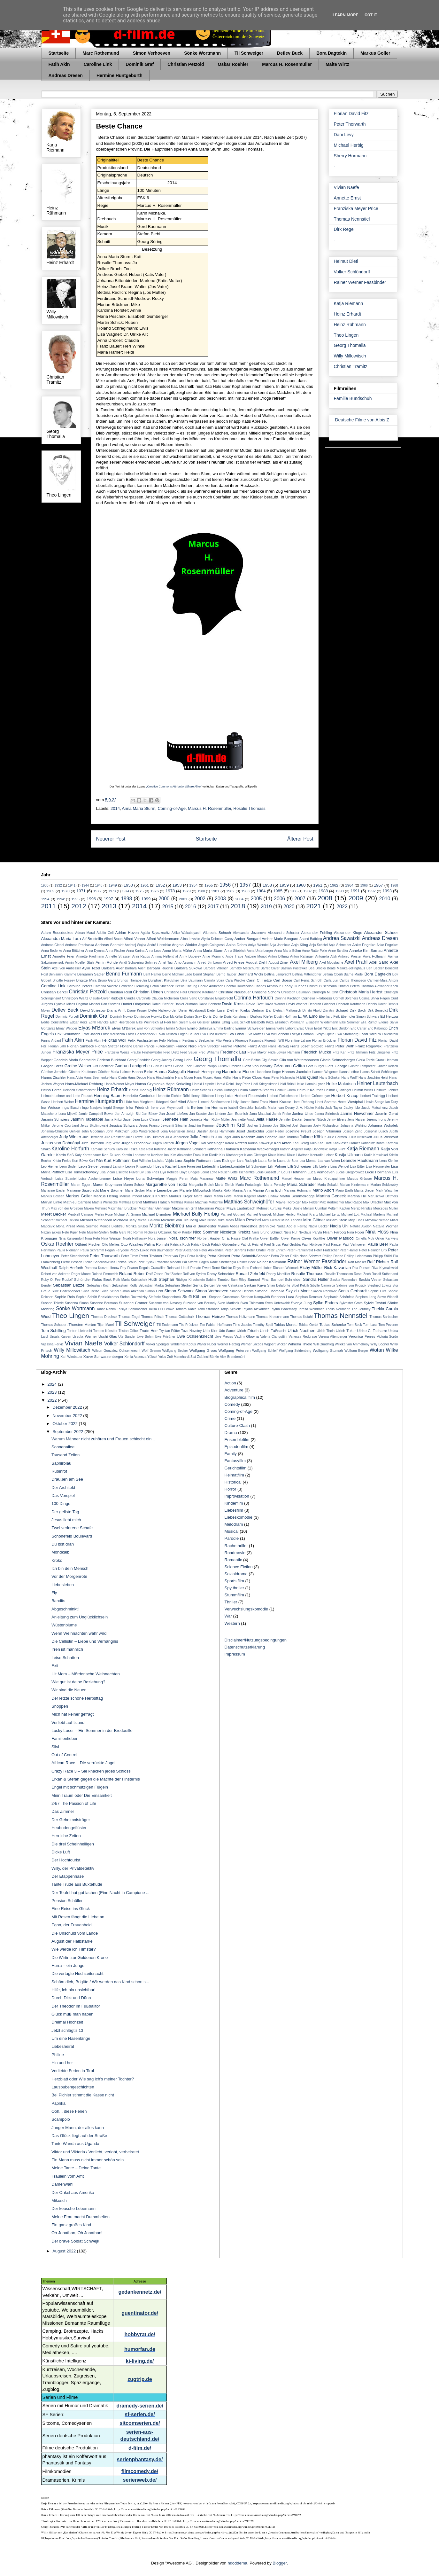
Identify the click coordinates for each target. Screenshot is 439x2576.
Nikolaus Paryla (310, 1232)
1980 (201, 891)
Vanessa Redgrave (303, 1336)
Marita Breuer (364, 1190)
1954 (193, 885)
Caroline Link (98, 64)
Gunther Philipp (205, 1066)
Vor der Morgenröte (69, 1576)
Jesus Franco (149, 1125)
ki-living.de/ (140, 2361)
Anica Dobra (236, 945)
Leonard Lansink (112, 1166)
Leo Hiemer (49, 1166)
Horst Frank (259, 1102)
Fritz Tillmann (358, 1052)
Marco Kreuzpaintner (329, 1178)
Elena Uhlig (220, 1022)
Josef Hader (275, 1131)
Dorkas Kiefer (261, 1016)
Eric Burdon (341, 1028)
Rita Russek (361, 1268)
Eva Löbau (236, 1034)
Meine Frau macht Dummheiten (80, 2216)
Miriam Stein (336, 1220)
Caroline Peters (79, 986)
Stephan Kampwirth (255, 1297)
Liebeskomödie (232, 1166)
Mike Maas (226, 1220)
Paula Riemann (68, 1250)
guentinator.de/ (139, 2313)
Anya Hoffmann (374, 956)
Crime (230, 1418)
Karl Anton (282, 1143)
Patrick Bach (200, 1244)
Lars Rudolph (247, 1161)
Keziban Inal (160, 1155)
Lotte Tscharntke (242, 1172)
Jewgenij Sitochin (174, 1125)
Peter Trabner (150, 1256)
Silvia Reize (90, 1291)
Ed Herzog (389, 1016)
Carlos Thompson (352, 980)
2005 (256, 898)
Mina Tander (291, 1220)
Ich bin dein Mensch (70, 1568)
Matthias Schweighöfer (249, 1201)
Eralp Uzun (305, 1028)
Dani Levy (344, 134)
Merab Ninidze (361, 1208)
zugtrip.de (139, 2379)
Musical (232, 1531)
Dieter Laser (216, 1010)
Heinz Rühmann (350, 324)
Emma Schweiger (250, 1028)
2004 (239, 899)
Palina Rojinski (156, 1244)
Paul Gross (272, 1244)
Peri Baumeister (161, 1250)
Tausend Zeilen (65, 1454)
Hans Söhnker (330, 1077)
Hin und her (62, 2062)
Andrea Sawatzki (341, 938)
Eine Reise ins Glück (70, 1908)
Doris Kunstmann (237, 1016)
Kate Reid (145, 1149)
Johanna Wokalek (383, 1125)
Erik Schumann (68, 1034)
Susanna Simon (77, 1303)
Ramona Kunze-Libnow (101, 1268)
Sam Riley (238, 1279)
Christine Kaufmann (202, 992)
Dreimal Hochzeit (67, 2022)
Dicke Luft (60, 1852)
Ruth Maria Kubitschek (130, 1279)
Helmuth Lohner (386, 1090)
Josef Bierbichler (250, 1131)
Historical (233, 1482)
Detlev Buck (290, 53)
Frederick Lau (233, 1052)
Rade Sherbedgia (223, 1262)
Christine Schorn (266, 992)
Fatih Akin (59, 64)
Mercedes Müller (386, 1208)
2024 (53, 1384)
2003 (220, 898)
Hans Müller (222, 1077)
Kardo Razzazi (236, 1143)
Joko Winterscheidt (145, 1131)
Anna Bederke (51, 950)
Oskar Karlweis (386, 1238)
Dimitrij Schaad (335, 1010)
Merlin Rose (103, 1214)
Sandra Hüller (316, 1279)
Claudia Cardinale (137, 998)
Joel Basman (302, 1125)
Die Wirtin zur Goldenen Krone (79, 1957)
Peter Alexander (186, 1250)
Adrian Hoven (127, 932)
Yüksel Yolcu (156, 1356)
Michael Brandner (157, 1214)
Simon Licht (154, 1291)
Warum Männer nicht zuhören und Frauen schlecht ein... (103, 1439)
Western (232, 1623)
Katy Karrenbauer (88, 1155)
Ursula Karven (60, 1336)
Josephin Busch (376, 1131)
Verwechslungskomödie (246, 1609)
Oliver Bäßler (270, 1238)
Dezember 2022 (67, 1407)
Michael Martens (373, 1214)
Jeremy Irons (376, 1119)
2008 (325, 898)
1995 (75, 899)
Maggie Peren (177, 1178)
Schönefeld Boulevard (71, 1536)
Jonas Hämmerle (222, 1131)
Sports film (234, 1580)
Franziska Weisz (116, 1052)
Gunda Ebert (182, 1066)
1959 (284, 885)
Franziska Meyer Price (356, 208)
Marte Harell (203, 1196)
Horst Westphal (350, 1102)
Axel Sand (379, 962)
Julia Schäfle (266, 1137)
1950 (128, 885)
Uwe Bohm (145, 1336)
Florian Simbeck (80, 1046)
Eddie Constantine (55, 1022)
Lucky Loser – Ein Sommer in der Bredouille (92, 1730)
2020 (289, 906)
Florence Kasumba (249, 1040)
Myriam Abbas (228, 1226)
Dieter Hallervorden (162, 1010)
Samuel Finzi (258, 1279)
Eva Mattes (255, 1034)
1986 (293, 891)
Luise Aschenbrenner (95, 1178)
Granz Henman (386, 1060)
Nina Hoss (377, 1231)
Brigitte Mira (86, 980)
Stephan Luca (282, 1297)
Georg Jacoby (161, 1060)
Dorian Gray (193, 1016)
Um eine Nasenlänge (70, 2038)
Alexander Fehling (316, 932)
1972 (97, 891)
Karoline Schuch (102, 1149)
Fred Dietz (171, 1052)
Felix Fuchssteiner (142, 1040)
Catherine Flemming (134, 986)
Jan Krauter (198, 1114)
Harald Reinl (224, 1084)
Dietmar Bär (261, 1010)
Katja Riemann (348, 303)
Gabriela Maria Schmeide (75, 1060)
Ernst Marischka (113, 1034)
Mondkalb (60, 1552)
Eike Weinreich (147, 1022)
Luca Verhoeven (321, 1172)
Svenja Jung (301, 1303)
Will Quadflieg (323, 1344)
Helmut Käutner (310, 1090)
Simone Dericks (242, 1291)
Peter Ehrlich (276, 1250)
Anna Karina (135, 950)
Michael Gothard (232, 1214)
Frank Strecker (209, 1046)
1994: (61, 899)
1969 (50, 891)
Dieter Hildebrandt (192, 1010)
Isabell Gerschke (241, 1107)
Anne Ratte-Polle (314, 950)
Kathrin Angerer (291, 1149)
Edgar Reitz (78, 1022)
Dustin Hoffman (285, 1016)
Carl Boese (282, 980)
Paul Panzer (332, 1244)
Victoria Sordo (387, 1336)
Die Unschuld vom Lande (74, 1933)
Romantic (233, 1559)
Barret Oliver (270, 968)
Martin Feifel (223, 1196)
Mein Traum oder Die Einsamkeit (81, 1795)
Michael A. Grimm (127, 1214)
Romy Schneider (221, 1274)
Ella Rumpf (369, 1022)
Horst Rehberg (303, 1102)
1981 (215, 891)
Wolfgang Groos (203, 1350)
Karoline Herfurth (70, 1148)
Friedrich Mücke (316, 1052)
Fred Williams (208, 1052)
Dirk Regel (344, 229)
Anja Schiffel (318, 945)
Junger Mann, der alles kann (77, 2127)
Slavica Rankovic (324, 1291)
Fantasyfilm (235, 1460)
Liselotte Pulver (127, 1172)
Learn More (345, 14)
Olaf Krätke (250, 1238)
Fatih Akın (93, 1040)
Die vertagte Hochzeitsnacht (77, 1973)
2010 (384, 898)
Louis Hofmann (294, 1172)
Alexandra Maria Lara (61, 938)
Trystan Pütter (169, 1331)
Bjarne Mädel (354, 974)
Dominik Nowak (121, 1016)
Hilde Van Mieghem (138, 1102)
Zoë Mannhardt (178, 1356)
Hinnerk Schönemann (214, 1102)
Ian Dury (391, 1102)
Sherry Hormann (350, 155)
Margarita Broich (201, 1184)
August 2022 (64, 2251)
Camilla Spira (214, 980)
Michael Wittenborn (96, 1220)
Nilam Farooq (334, 1232)
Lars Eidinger (225, 1160)
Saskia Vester (370, 1279)
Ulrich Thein (326, 1331)
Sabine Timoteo (217, 1279)
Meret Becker (53, 1214)
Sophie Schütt (86, 1297)
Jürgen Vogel (187, 1142)
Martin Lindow (267, 1196)
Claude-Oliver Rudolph (106, 998)
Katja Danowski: (316, 1149)
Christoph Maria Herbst (360, 992)
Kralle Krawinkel (376, 1155)
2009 (355, 898)
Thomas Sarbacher (383, 1317)
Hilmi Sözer (187, 1102)
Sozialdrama (108, 1297)
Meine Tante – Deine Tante (76, 2167)
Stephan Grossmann (224, 1297)
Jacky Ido (351, 1107)
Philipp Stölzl (382, 1256)
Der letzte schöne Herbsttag (77, 1698)
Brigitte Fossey (63, 980)
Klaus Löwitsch (298, 1155)
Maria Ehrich (224, 1184)
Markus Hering (105, 1196)
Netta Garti (118, 1232)
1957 (245, 885)
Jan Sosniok (237, 1113)
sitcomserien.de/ (139, 2423)
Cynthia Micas (64, 1004)
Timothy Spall (263, 1325)
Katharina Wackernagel (259, 1149)
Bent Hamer (152, 974)
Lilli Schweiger (300, 1166)
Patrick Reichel (252, 1244)
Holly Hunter (240, 1102)
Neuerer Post (111, 839)
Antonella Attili (326, 956)
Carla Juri (331, 980)
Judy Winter (70, 1136)
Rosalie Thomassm (339, 1274)
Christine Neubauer (235, 992)
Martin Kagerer (245, 1196)
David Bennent (210, 1004)
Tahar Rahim (106, 1309)
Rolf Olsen (155, 1274)
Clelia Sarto (188, 998)
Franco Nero (186, 1046)
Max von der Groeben (67, 1208)
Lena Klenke (388, 1161)
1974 (125, 891)
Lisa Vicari (107, 1172)
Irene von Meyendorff (167, 1107)
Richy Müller (311, 1267)
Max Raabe (353, 1202)
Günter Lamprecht (361, 1066)
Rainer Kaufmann (271, 1262)
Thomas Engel (129, 1317)
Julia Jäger (223, 1137)
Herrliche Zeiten (66, 1835)
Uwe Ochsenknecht (195, 1336)
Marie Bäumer (112, 1190)
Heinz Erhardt (347, 314)
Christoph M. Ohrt (325, 992)
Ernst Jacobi (90, 1034)
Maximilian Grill (184, 1208)
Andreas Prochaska (79, 945)
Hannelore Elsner (238, 1071)
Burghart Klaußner (163, 980)
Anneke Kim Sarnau (365, 950)
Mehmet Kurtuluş (269, 1208)
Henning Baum (107, 1095)
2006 (279, 898)
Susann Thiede (52, 1303)
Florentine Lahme (298, 1040)
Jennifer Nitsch (315, 1119)
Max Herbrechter (332, 1202)
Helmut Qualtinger (337, 1090)
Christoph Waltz (75, 998)
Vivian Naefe (346, 187)
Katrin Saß (65, 1155)
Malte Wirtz (337, 64)
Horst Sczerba (325, 1102)
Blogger (280, 2563)
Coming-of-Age (171, 808)
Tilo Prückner (188, 1325)
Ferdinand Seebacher (198, 1040)
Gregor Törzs (52, 1066)
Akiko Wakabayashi (186, 933)
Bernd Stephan (204, 974)
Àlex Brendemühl (232, 1356)
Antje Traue (234, 956)
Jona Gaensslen (173, 1131)
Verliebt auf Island (67, 1722)
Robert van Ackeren (56, 1274)
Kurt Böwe (80, 1161)
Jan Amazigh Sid (128, 1114)
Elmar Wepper (67, 1028)
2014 (115, 808)
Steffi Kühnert (195, 1296)
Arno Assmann (185, 962)
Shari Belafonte (278, 1285)
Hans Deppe (137, 1077)
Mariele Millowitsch (195, 1190)
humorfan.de (139, 2349)
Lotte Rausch (219, 1172)
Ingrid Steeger (114, 1107)
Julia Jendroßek (177, 1137)
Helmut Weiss (362, 1090)
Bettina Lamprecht (277, 974)
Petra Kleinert (218, 1256)
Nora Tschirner (182, 1238)
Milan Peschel (248, 1220)
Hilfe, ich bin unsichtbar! (73, 1989)
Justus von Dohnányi (60, 1142)
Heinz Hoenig (140, 1090)
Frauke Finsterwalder (146, 1052)
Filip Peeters (225, 1040)
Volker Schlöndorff (352, 271)
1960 (300, 885)
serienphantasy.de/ (140, 2459)
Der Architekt (63, 1487)
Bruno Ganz (107, 980)
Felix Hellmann (170, 1040)
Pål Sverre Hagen (195, 1262)
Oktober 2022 (65, 1423)
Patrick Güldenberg (225, 1244)
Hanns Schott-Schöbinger (379, 1072)
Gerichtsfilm (236, 1468)
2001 (183, 899)
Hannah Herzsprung (204, 1071)
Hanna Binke (142, 1071)
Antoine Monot (256, 956)
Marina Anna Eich (268, 1190)
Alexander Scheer (381, 932)
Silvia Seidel (109, 1291)
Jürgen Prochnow (135, 1143)
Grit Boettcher (103, 1066)
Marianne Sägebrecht (83, 1190)
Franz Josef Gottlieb (307, 1046)
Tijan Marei (105, 1325)
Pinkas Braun (126, 1262)
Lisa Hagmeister (378, 1166)
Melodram (234, 1524)
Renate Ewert (200, 1268)
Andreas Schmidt (109, 945)
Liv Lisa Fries (149, 1172)
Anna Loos (153, 950)
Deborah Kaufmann (350, 1004)
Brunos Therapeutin (132, 980)
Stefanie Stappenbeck (165, 1297)
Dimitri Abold (311, 1010)
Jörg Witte (112, 1143)
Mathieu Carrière (77, 1202)
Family (231, 1453)
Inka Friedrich (137, 1107)
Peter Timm (129, 1256)
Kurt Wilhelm (141, 1161)
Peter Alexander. (211, 1250)
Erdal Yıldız (322, 1028)
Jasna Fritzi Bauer (118, 1119)
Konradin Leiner (322, 1155)
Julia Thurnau (289, 1137)
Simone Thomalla (269, 1291)
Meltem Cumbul (315, 1208)
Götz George (336, 1066)
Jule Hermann (92, 1137)
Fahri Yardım (370, 1034)
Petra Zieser (280, 1256)
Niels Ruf (290, 1232)
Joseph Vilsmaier (326, 1131)
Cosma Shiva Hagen (374, 998)
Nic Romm (135, 1232)
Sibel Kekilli (300, 1285)
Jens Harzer (356, 1119)
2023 (53, 1392)
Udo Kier (210, 1330)
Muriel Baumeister (201, 1226)
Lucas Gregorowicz (349, 1172)
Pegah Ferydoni (117, 1250)
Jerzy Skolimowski (94, 1125)
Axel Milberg (304, 962)
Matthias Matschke (209, 1202)
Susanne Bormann (104, 1303)
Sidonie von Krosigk (351, 1285)
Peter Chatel (256, 1250)
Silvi (55, 1746)
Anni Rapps (141, 956)
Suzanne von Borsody (200, 1303)
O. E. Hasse (231, 1238)
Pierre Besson (71, 1262)
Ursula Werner (85, 1336)
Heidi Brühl (286, 1084)
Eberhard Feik (329, 1016)
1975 (139, 891)
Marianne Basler (53, 1190)
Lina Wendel (339, 1166)
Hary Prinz (242, 1084)
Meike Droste (292, 1208)
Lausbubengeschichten (72, 2087)
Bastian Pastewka (294, 968)
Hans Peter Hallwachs (279, 1077)
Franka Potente (233, 1046)
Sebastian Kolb (124, 1285)
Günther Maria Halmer (114, 1072)
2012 (78, 906)
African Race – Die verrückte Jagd (82, 1762)
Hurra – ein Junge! (68, 1965)
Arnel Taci (165, 962)
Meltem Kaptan (338, 1208)
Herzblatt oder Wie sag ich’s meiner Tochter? (92, 2079)
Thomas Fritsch (152, 1317)
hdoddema (237, 2563)
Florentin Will (274, 1040)
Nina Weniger (111, 1238)
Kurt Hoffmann (117, 1160)
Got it (371, 14)
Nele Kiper (70, 1232)
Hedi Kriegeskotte (264, 1084)
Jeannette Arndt (242, 1119)
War (228, 1616)
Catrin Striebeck (161, 986)
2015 (167, 906)
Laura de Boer (287, 1161)
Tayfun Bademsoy (283, 1309)
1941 (71, 885)
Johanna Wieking (353, 1125)
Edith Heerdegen (122, 1022)
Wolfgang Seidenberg (295, 1350)
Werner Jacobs (252, 1344)
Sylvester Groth (351, 1303)
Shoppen (59, 1706)
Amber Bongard (248, 938)
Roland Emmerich (105, 1274)
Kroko (56, 1560)
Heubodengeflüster (69, 1827)
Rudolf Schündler (76, 1279)
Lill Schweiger (256, 1166)
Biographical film (240, 1397)
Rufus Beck (102, 1279)
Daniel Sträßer (162, 1004)
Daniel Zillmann (185, 1004)
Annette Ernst (347, 197)
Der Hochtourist (65, 1860)
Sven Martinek (228, 1303)
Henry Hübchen (202, 1096)
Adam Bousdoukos (57, 932)
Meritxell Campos (80, 1214)
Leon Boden (68, 1166)
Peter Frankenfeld (300, 1250)
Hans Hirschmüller (160, 1077)
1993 (387, 891)
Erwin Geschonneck (141, 1034)
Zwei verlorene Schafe (72, 1527)
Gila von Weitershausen (299, 1060)
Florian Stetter (107, 1046)
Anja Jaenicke (279, 945)
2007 (299, 898)
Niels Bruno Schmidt (267, 1232)
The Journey (361, 1309)
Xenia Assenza (135, 1356)
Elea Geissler (199, 1022)
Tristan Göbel (129, 1331)
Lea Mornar (308, 1161)
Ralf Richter (378, 1261)
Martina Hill (356, 1196)
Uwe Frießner (165, 1336)
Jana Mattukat (260, 1114)
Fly (54, 1592)
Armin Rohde (107, 962)
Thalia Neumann (338, 1309)
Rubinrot (59, 1471)
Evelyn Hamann (302, 1034)
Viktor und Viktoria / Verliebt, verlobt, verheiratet (95, 2151)
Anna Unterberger (260, 950)
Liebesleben (62, 1584)
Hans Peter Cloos (247, 1077)
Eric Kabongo (377, 1028)
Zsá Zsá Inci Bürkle (204, 1356)
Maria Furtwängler (249, 1184)
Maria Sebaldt (328, 1184)
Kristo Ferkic (61, 1161)
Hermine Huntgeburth (119, 75)
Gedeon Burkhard (111, 1060)
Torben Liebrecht (79, 1331)
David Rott (254, 1004)
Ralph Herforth (71, 1267)
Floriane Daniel (131, 1046)
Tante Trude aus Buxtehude (76, 1884)
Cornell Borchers (345, 998)
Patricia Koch (180, 1244)
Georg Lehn (183, 1060)
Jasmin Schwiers (55, 1119)
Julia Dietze (134, 1137)
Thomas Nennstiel (352, 219)
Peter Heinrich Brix (373, 1250)
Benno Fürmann (124, 973)
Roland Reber (132, 1273)
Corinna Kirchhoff (287, 998)
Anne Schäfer (338, 950)
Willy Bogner (379, 1344)
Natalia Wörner (385, 1226)
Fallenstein (390, 1034)
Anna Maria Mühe (177, 950)
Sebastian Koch (99, 1285)
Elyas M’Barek (123, 1028)
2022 (342, 906)
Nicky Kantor (182, 1232)
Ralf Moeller (357, 1262)
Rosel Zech (362, 1274)
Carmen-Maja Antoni (382, 980)
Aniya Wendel (258, 945)
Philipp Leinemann (358, 1256)
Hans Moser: (203, 1077)
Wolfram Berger (356, 1350)
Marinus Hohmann (297, 1190)
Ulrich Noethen (301, 1330)
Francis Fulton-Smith (159, 1046)
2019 (266, 906)
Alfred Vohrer (134, 938)
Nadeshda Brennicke (257, 1226)
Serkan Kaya (255, 1285)
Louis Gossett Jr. (268, 1172)
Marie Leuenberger (162, 1190)
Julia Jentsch (202, 1136)
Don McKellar (173, 1016)
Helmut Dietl (346, 261)
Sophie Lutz (377, 1291)
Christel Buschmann (322, 986)
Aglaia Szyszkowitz (155, 933)
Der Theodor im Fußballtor (75, 2006)
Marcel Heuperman (296, 1178)
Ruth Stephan (161, 1279)
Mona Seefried (87, 1226)
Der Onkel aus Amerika (72, 2192)
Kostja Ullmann (349, 1154)
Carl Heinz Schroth (308, 980)
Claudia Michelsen (165, 998)
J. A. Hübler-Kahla (310, 1107)
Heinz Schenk (200, 1090)
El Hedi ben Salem (174, 1022)
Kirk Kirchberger (231, 1155)
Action (230, 1383)
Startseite (59, 53)
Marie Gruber (135, 1190)
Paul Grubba (291, 1244)
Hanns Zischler (53, 1077)
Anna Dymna (94, 950)
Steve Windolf (387, 1297)
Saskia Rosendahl (344, 1279)
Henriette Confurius (139, 1095)
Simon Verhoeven (151, 53)
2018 (237, 906)
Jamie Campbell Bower (96, 1114)
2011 (48, 906)
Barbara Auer (112, 968)
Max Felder (310, 1202)
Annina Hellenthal (164, 956)
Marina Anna (241, 1190)
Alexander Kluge (348, 932)
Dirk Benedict (378, 1010)
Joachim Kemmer (202, 1125)
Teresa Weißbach (311, 1309)
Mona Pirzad (65, 1226)
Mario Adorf (323, 1190)
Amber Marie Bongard (280, 938)
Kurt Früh (96, 1161)
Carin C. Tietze (259, 980)
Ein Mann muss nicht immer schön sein (87, 2159)
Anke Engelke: (387, 945)
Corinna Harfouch (253, 997)
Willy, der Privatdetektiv (72, 1868)
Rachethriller (236, 1545)
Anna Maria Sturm (138, 808)
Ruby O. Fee (51, 1279)
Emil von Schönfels (151, 1028)
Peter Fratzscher (326, 1250)
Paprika (58, 2103)
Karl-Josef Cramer (346, 1143)
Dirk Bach (358, 1010)
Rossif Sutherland (385, 1274)
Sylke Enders (325, 1302)
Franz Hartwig (278, 1046)
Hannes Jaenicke (296, 1071)
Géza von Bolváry (258, 1066)
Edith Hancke (99, 1022)
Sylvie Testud (375, 1303)
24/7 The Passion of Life (73, 1803)
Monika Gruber (137, 1226)
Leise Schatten (65, 1657)
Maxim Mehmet (95, 1208)
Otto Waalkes (132, 1244)
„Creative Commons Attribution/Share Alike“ (174, 786)
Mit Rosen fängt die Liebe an (77, 1916)
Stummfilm (234, 1595)
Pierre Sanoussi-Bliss (99, 1262)
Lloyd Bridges (190, 1172)
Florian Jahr (57, 1046)
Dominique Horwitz (148, 1016)
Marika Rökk (221, 1190)
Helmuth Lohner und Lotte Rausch (67, 1096)
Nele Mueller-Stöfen (94, 1232)
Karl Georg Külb (305, 1143)
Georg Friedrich (138, 1060)
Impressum (235, 1654)
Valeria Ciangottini (273, 1336)
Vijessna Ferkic (52, 1344)
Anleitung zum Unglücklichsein (79, 1617)
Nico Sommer (206, 1232)
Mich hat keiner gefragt (72, 1714)
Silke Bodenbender (66, 1291)
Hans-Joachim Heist (373, 1077)
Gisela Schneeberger (337, 1060)
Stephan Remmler (309, 1297)
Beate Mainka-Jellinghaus (346, 968)
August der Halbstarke (72, 1941)
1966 (364, 885)
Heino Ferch (51, 1090)
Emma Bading (224, 1028)
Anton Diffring (278, 956)
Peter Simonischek (75, 1256)
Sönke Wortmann (202, 53)
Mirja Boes (356, 1220)
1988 (323, 891)
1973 (112, 891)
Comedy (232, 1404)
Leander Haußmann (359, 1160)
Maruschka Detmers (383, 1196)
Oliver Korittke (314, 1238)
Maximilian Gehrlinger (155, 1208)
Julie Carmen (337, 1137)
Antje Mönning (213, 956)
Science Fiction (239, 1566)
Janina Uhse (302, 1113)
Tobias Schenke (333, 1324)
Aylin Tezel (91, 968)
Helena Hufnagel (224, 1090)
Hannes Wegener (325, 1072)
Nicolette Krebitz (235, 1232)
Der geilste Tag (65, 1511)
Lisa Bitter (357, 1166)
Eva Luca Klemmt (213, 1034)
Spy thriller (234, 1588)
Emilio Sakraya (199, 1028)
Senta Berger (204, 1285)
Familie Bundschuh (353, 398)
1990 (339, 891)
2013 (109, 906)
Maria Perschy (275, 1184)
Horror (230, 1489)
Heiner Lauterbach (377, 1083)
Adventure (234, 1390)
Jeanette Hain (175, 1119)
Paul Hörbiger (312, 1244)
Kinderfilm (234, 1503)
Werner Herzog (228, 1344)
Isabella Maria (265, 1107)
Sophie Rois (65, 1297)
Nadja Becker (318, 1226)
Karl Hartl (325, 1143)
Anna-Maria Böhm (287, 950)
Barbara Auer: (135, 968)
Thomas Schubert (54, 1325)
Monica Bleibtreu (111, 1226)
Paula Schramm (92, 1250)
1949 (113, 885)
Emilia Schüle (176, 1028)
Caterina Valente (106, 986)
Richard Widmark (285, 1268)
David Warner (275, 1004)
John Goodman (92, 1131)
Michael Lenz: (329, 1214)
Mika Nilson (208, 1220)
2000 (164, 898)
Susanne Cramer (133, 1303)
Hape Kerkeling (178, 1084)
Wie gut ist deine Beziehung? (78, 1681)
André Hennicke (159, 945)
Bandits (58, 1600)
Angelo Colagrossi (211, 945)
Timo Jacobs (242, 1325)
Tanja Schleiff (230, 1309)
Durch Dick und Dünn (71, 1997)
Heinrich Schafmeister (79, 1090)
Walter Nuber (206, 1344)
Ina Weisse (50, 1107)
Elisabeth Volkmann (289, 1022)
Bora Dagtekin (331, 53)
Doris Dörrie (213, 1016)
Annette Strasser (118, 956)
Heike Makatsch (341, 1083)
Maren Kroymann (107, 1184)
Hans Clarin (118, 1077)
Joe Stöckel (282, 1125)
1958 (267, 885)
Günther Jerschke (54, 1072)
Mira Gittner (314, 1220)
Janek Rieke (281, 1114)
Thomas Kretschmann (272, 1317)
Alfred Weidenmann (162, 938)
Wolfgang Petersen (235, 1350)
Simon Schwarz (179, 1290)
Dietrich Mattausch (287, 1010)
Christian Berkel (54, 992)
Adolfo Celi (104, 933)
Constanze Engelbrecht (215, 998)
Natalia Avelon (360, 1226)
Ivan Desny (286, 1107)
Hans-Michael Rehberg (84, 1084)
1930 (45, 885)
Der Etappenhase (67, 1876)
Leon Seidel (88, 1166)
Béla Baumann (192, 980)
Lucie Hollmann (378, 1172)
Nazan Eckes (51, 1232)
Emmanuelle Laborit (281, 1028)
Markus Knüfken (155, 1196)
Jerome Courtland (65, 1125)
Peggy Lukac (139, 1250)
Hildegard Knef (165, 1102)
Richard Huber (261, 1268)
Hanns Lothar (349, 1072)
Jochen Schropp (259, 1125)
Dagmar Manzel (88, 1004)
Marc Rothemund (100, 53)
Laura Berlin (267, 1161)
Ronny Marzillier (278, 1274)
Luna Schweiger (150, 1178)
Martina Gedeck (331, 1196)
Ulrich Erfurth (247, 1330)
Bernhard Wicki (250, 974)
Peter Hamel (349, 1250)
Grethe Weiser (78, 1065)
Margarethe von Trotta (166, 1184)
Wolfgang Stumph (328, 1350)
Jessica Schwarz (123, 1125)
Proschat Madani (168, 1262)
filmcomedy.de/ (139, 2471)
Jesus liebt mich (66, 1519)
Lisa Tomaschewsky (81, 1172)
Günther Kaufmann (82, 1072)
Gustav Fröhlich (229, 1066)
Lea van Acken (329, 1161)
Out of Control (64, 1754)
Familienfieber (64, 1738)
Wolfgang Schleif (264, 1350)
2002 (199, 898)
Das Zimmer (62, 1811)
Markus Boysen (53, 1196)
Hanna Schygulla (170, 1071)
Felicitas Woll (114, 1040)
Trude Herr (149, 1330)
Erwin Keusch (167, 1034)
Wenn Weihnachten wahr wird (78, 1633)
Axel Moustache (331, 962)
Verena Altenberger (332, 1336)
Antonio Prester (349, 956)
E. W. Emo (308, 1016)
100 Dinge (60, 1503)
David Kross (233, 1003)
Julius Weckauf (385, 1137)
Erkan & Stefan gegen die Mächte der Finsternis (95, 1779)
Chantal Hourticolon (238, 986)
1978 (170, 891)
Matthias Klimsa (182, 1202)
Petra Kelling (196, 1256)
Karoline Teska (126, 1149)
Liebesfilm (210, 1166)
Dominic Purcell (67, 1016)
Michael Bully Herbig (196, 1214)
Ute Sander (126, 1336)
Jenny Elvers (336, 1119)
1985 (277, 891)
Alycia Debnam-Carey (217, 939)
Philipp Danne (332, 1256)
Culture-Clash (237, 1425)
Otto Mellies (110, 1244)
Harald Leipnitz (203, 1084)
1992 (371, 891)
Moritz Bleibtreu (166, 1225)
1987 (308, 891)
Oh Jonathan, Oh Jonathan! (77, 2232)
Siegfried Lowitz (379, 1285)
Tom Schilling (53, 1330)
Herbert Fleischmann (282, 1096)
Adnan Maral (85, 933)
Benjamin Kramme (62, 974)
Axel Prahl (355, 962)
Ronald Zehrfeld (250, 1273)
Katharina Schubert (191, 1149)
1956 (225, 885)
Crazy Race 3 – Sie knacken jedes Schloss (91, 1771)
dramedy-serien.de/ (139, 2405)
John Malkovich (117, 1131)
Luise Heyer (123, 1178)
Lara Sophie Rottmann (193, 1160)
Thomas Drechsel (104, 1317)
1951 (145, 885)
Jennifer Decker (290, 1119)
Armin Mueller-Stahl (79, 962)
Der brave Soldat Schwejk (75, 2241)
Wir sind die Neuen (69, 1689)
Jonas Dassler (197, 1131)
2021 (313, 906)
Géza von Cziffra (289, 1065)
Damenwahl (62, 2184)
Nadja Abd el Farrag (292, 1226)
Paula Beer (377, 1244)
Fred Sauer (188, 1052)
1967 (378, 885)
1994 (45, 899)
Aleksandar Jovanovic (249, 933)
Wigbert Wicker (275, 1344)
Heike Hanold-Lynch (310, 1084)
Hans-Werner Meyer (119, 1084)
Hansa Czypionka (150, 1084)
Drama (231, 1432)
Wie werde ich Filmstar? (73, 1949)
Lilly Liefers (320, 1166)
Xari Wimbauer (71, 1356)
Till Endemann (167, 1325)
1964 (349, 885)
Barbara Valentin (216, 968)
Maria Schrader (301, 1184)
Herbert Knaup (344, 1095)
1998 (126, 898)
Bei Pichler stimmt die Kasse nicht (82, 2095)
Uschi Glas (107, 1336)
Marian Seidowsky (384, 1184)
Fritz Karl (339, 1052)
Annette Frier (63, 956)
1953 (177, 885)
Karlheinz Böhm (373, 1143)
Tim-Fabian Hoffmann (216, 1325)
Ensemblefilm (237, 1439)
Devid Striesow (92, 1010)
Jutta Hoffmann (92, 1143)
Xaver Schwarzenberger (103, 1356)
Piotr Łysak (146, 1262)
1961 (317, 885)
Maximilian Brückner (123, 1208)
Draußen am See (67, 1479)
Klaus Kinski (277, 1155)
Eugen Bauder (188, 1034)
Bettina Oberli (332, 974)
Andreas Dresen (66, 75)
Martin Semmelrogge (297, 1196)
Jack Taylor (333, 1107)
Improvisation (237, 1496)
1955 (208, 885)
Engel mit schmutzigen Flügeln (79, 1787)
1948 (98, 885)
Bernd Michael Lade (177, 974)
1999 (145, 899)
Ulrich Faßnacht (273, 1330)
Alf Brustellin (92, 938)
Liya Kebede (169, 1172)
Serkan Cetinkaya (229, 1285)
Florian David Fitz (351, 113)
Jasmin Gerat (386, 1113)
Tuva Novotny (191, 1331)
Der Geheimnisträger (70, 1819)
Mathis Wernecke (105, 1202)
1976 (154, 891)
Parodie (232, 1538)
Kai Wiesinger (212, 1143)
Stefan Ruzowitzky (134, 1297)
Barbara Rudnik (160, 968)
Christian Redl (120, 992)
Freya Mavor (257, 1052)
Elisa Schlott (240, 1022)
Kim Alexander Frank (186, 1155)
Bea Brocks (317, 968)
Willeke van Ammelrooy (352, 1344)
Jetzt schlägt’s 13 (67, 2030)
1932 (58, 885)
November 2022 (67, 1415)
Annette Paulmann (90, 956)
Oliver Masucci (340, 1238)
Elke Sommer (349, 1022)
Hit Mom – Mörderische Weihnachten (85, 1674)
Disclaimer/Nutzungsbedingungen (256, 1640)
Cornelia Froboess (316, 998)
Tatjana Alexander (255, 1309)
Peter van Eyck (175, 1256)
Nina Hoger (355, 1232)
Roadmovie (235, 1552)
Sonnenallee (62, 1447)
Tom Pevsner (388, 1325)
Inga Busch (71, 1107)
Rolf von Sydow (194, 1274)
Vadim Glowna (246, 1336)
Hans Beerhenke (96, 1077)
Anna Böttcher (73, 950)
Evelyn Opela (325, 1034)
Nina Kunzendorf (71, 1238)
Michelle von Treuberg (179, 1220)
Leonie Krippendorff (139, 1166)
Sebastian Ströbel (178, 1285)
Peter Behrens (235, 1250)
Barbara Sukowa (188, 968)
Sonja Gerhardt (352, 1290)
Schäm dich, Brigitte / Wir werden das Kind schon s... (100, 1981)
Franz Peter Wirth (339, 1046)
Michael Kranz (307, 1214)
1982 (230, 891)
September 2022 (68, 1431)
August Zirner (278, 962)
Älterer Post (300, 839)
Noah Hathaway (135, 1238)
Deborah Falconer (321, 1004)
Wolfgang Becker (175, 1350)
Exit (54, 1665)
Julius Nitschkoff (360, 1137)
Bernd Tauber (226, 974)
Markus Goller (375, 53)
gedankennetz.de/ (139, 2292)
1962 (334, 885)
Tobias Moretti (285, 1324)
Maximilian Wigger (212, 1208)
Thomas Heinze (210, 1316)
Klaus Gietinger (255, 1155)
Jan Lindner (217, 1114)
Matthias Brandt (130, 1202)
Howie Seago (374, 1102)
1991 (355, 891)
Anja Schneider (340, 945)
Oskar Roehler (233, 64)
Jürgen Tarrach (163, 1143)
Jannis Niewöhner (357, 1113)
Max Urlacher (373, 1202)
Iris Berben (193, 1107)
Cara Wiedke (235, 980)
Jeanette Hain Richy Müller (210, 1119)
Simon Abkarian (132, 1291)
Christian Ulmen (148, 992)
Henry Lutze (224, 1096)
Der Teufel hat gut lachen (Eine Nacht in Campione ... (100, 1892)
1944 (85, 885)
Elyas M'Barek (94, 1027)
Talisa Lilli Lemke (161, 1309)
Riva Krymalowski (385, 1268)
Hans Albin (75, 1077)
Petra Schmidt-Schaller (250, 1256)
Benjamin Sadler (91, 974)
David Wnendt (296, 1004)
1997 (108, 899)
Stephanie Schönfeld (338, 1297)
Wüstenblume (64, 1625)
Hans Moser (184, 1077)
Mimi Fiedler (271, 1220)
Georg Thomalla (350, 345)
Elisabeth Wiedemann (321, 1022)
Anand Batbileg (310, 939)
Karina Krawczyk (260, 1143)
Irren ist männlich (67, 1649)
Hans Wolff (350, 1077)
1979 (186, 891)
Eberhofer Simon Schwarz (360, 1016)
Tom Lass (370, 1325)
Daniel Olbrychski (136, 1004)
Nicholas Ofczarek (158, 1232)
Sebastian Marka (151, 1285)
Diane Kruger (137, 1010)
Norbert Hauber (209, 1238)
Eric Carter (358, 1028)
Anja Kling (299, 945)
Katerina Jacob (165, 1149)
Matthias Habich (156, 1202)
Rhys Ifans (241, 1268)
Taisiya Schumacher (132, 1309)
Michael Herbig (349, 145)
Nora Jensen (157, 1238)
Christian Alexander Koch (379, 986)
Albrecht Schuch (217, 932)
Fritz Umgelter (379, 1052)
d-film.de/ (139, 2448)
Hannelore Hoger (268, 1072)
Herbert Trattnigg (372, 1096)
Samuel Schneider (286, 1279)
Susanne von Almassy (165, 1303)
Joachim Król (230, 1125)
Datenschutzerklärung (245, 1647)
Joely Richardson (326, 1125)
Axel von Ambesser (66, 968)
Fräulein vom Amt (67, 2176)
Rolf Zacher (173, 1274)
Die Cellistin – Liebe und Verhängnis (84, 1641)
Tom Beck (354, 1325)
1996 (91, 899)
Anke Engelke (363, 945)
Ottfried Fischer (88, 1244)
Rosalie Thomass (250, 808)
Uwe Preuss (224, 1336)
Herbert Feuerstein (250, 1095)
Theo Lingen (346, 335)
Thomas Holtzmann (240, 1317)
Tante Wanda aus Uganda (75, 2143)
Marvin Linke (51, 1202)
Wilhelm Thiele (300, 1344)
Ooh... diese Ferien (69, 2111)
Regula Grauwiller (152, 1268)
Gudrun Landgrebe (132, 1065)
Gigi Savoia (269, 1060)
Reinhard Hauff (178, 1268)
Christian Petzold (185, 64)
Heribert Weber (62, 1102)
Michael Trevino (67, 1220)
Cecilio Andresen (210, 986)
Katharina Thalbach (223, 1149)
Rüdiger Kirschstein (190, 1279)
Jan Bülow (150, 1114)
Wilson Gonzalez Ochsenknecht (116, 1350)
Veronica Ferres (362, 1336)
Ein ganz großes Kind (71, 2224)
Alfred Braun (113, 939)
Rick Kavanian (337, 1267)
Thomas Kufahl (301, 1317)
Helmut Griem (285, 1090)
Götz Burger (315, 1066)
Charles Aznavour (267, 986)
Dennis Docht (376, 1004)
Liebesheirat (62, 2046)
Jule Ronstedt (114, 1137)
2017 (213, 906)
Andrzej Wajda (135, 945)
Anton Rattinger (302, 956)
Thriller (231, 1602)
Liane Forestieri (189, 1166)
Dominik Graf (140, 64)
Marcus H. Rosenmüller (287, 64)
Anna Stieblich (235, 950)
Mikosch (59, 2200)
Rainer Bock (246, 1262)
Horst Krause (280, 1102)
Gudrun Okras (161, 1066)
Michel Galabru (149, 1220)
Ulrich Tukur (346, 1330)
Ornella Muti (365, 1238)
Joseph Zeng (353, 1131)
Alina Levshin (190, 939)
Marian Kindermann (354, 1184)
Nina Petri (92, 1238)
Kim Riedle (210, 1155)
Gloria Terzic (365, 1060)
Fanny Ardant (51, 1040)
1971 (81, 891)
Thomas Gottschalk (180, 1317)
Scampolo (60, 2119)
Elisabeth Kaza (262, 1022)
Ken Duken (111, 1155)
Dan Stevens (110, 1004)
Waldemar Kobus (183, 1344)
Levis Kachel (166, 1166)
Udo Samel (227, 1331)
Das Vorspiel (63, 1495)
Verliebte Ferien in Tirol (72, 2070)
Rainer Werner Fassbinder (360, 282)
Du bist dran (62, 1544)
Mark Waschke (387, 1190)
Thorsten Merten (82, 1324)
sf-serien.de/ (140, 2414)
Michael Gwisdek (259, 1214)
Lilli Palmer (277, 1166)
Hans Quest (308, 1077)
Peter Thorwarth (350, 124)
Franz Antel (257, 1046)
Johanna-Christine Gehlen (60, 1131)
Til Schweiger (249, 53)
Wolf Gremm (151, 1350)
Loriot (205, 1172)
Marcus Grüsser (359, 1178)
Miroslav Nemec (377, 1220)
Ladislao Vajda (163, 1161)
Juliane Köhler (313, 1136)
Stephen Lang (365, 1297)
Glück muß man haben (72, 2014)
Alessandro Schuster (283, 933)
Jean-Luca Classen (147, 1119)
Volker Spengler (158, 1344)
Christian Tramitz (350, 366)
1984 (261, 891)
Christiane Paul (175, 992)
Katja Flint (337, 1149)
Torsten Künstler (105, 1331)
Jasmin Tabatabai (87, 1119)
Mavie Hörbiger (288, 1202)
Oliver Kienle (290, 1238)
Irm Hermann (215, 1107)
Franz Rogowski (368, 1046)
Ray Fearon (129, 1268)
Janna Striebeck (327, 1114)
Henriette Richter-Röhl (173, 1096)
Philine (57, 2054)
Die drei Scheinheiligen (72, 1844)
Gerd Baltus (252, 1060)
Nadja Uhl (339, 1226)
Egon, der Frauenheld (71, 1924)
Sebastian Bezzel (69, 1285)
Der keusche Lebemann (73, 2208)
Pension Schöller (67, 1900)
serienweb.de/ (140, 2480)
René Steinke (222, 1268)
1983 (245, 891)
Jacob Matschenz (374, 1107)
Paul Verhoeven (354, 1244)
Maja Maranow (201, 1178)
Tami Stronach (209, 1309)
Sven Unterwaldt (277, 1303)
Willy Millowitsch (350, 355)
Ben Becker (375, 968)
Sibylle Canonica (322, 1285)
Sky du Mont (298, 1290)
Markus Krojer (180, 1196)
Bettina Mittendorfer (306, 974)
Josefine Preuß (298, 1131)
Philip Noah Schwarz (305, 1256)
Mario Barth (344, 1190)
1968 (394, 885)
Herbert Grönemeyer (314, 1096)
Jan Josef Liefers (173, 1113)
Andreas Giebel (52, 945)
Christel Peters (348, 986)
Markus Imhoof (130, 1196)
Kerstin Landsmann (135, 1155)
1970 (65, 891)
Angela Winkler (184, 945)
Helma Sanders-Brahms (256, 1090)
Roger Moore (81, 1274)
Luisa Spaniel (65, 1178)
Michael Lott (350, 1214)
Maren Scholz (133, 1184)
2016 (190, 906)
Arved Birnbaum (209, 962)
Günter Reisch (387, 1066)
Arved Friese (233, 962)
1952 (160, 885)
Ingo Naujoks (92, 1107)
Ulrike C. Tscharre (372, 1330)
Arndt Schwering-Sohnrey (138, 962)
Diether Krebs (238, 1010)
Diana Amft (116, 1010)
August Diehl (256, 962)
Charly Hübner (294, 986)
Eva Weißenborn (276, 1034)
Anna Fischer (115, 950)
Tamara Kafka (185, 1309)
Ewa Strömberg (346, 1034)
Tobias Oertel (309, 1325)
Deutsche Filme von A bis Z (361, 419)
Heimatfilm (234, 1475)
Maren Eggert (81, 1184)
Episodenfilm (236, 1446)
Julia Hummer (154, 1137)
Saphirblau (61, 1463)
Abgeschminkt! (65, 1609)
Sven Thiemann (252, 1303)
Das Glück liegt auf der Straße (79, 2135)
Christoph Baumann (296, 992)
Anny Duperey (190, 956)
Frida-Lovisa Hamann (284, 1052)
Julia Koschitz (243, 1137)
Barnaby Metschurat (244, 968)
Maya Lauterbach (241, 1208)
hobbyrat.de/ (139, 2334)
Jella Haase (267, 1119)
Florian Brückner (324, 1040)
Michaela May (125, 1220)
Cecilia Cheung (186, 986)
